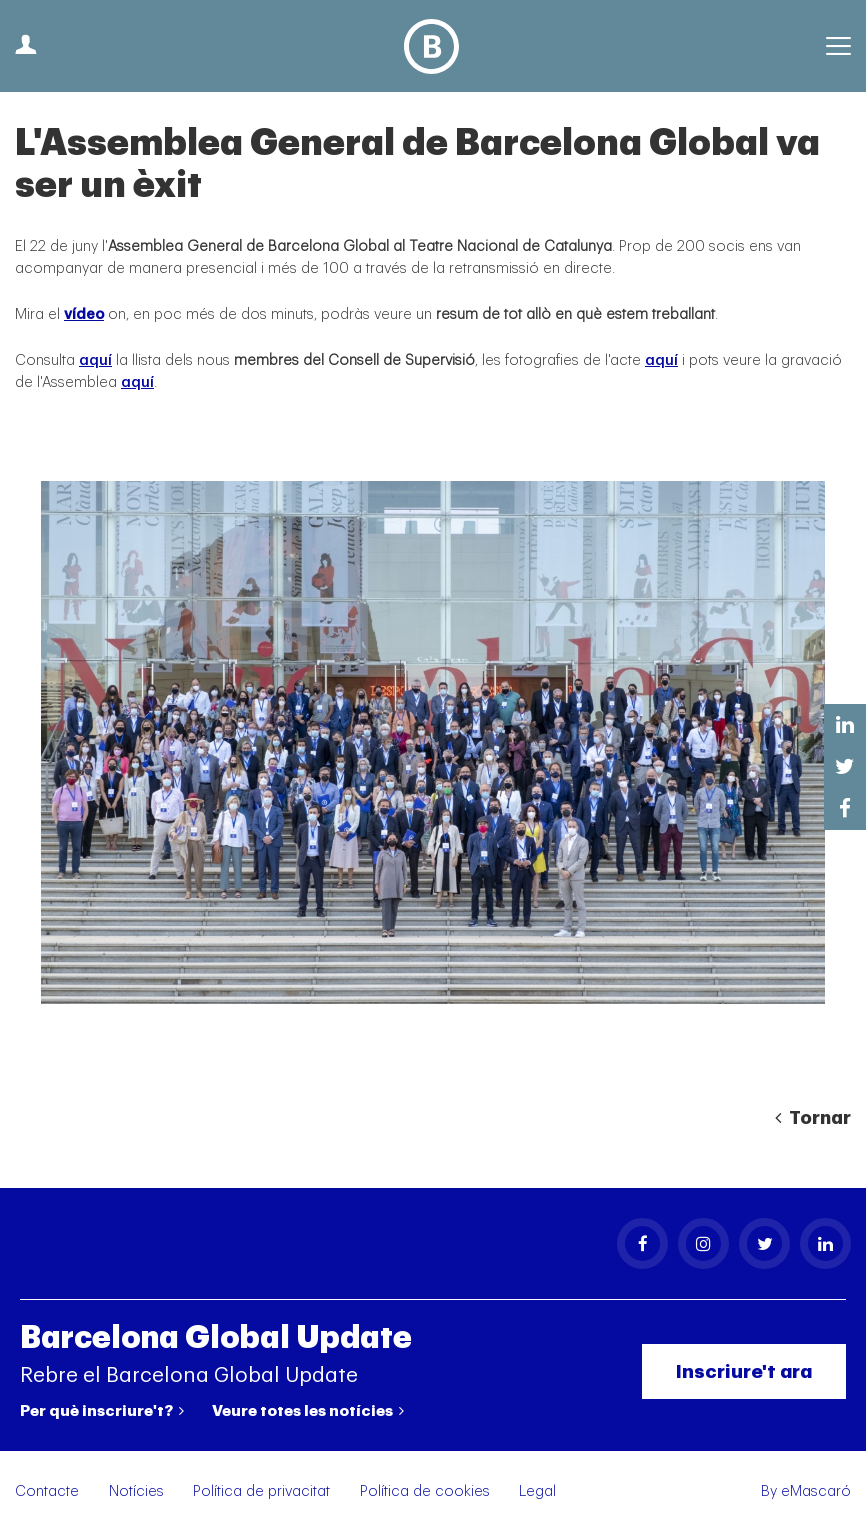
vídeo (84, 314)
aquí (95, 360)
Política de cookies (425, 1491)
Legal (537, 1491)
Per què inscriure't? (102, 1411)
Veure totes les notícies (308, 1411)
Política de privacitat (261, 1491)
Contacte (47, 1491)
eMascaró (816, 1491)
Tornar (813, 1118)
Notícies (136, 1491)
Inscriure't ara (744, 1371)
